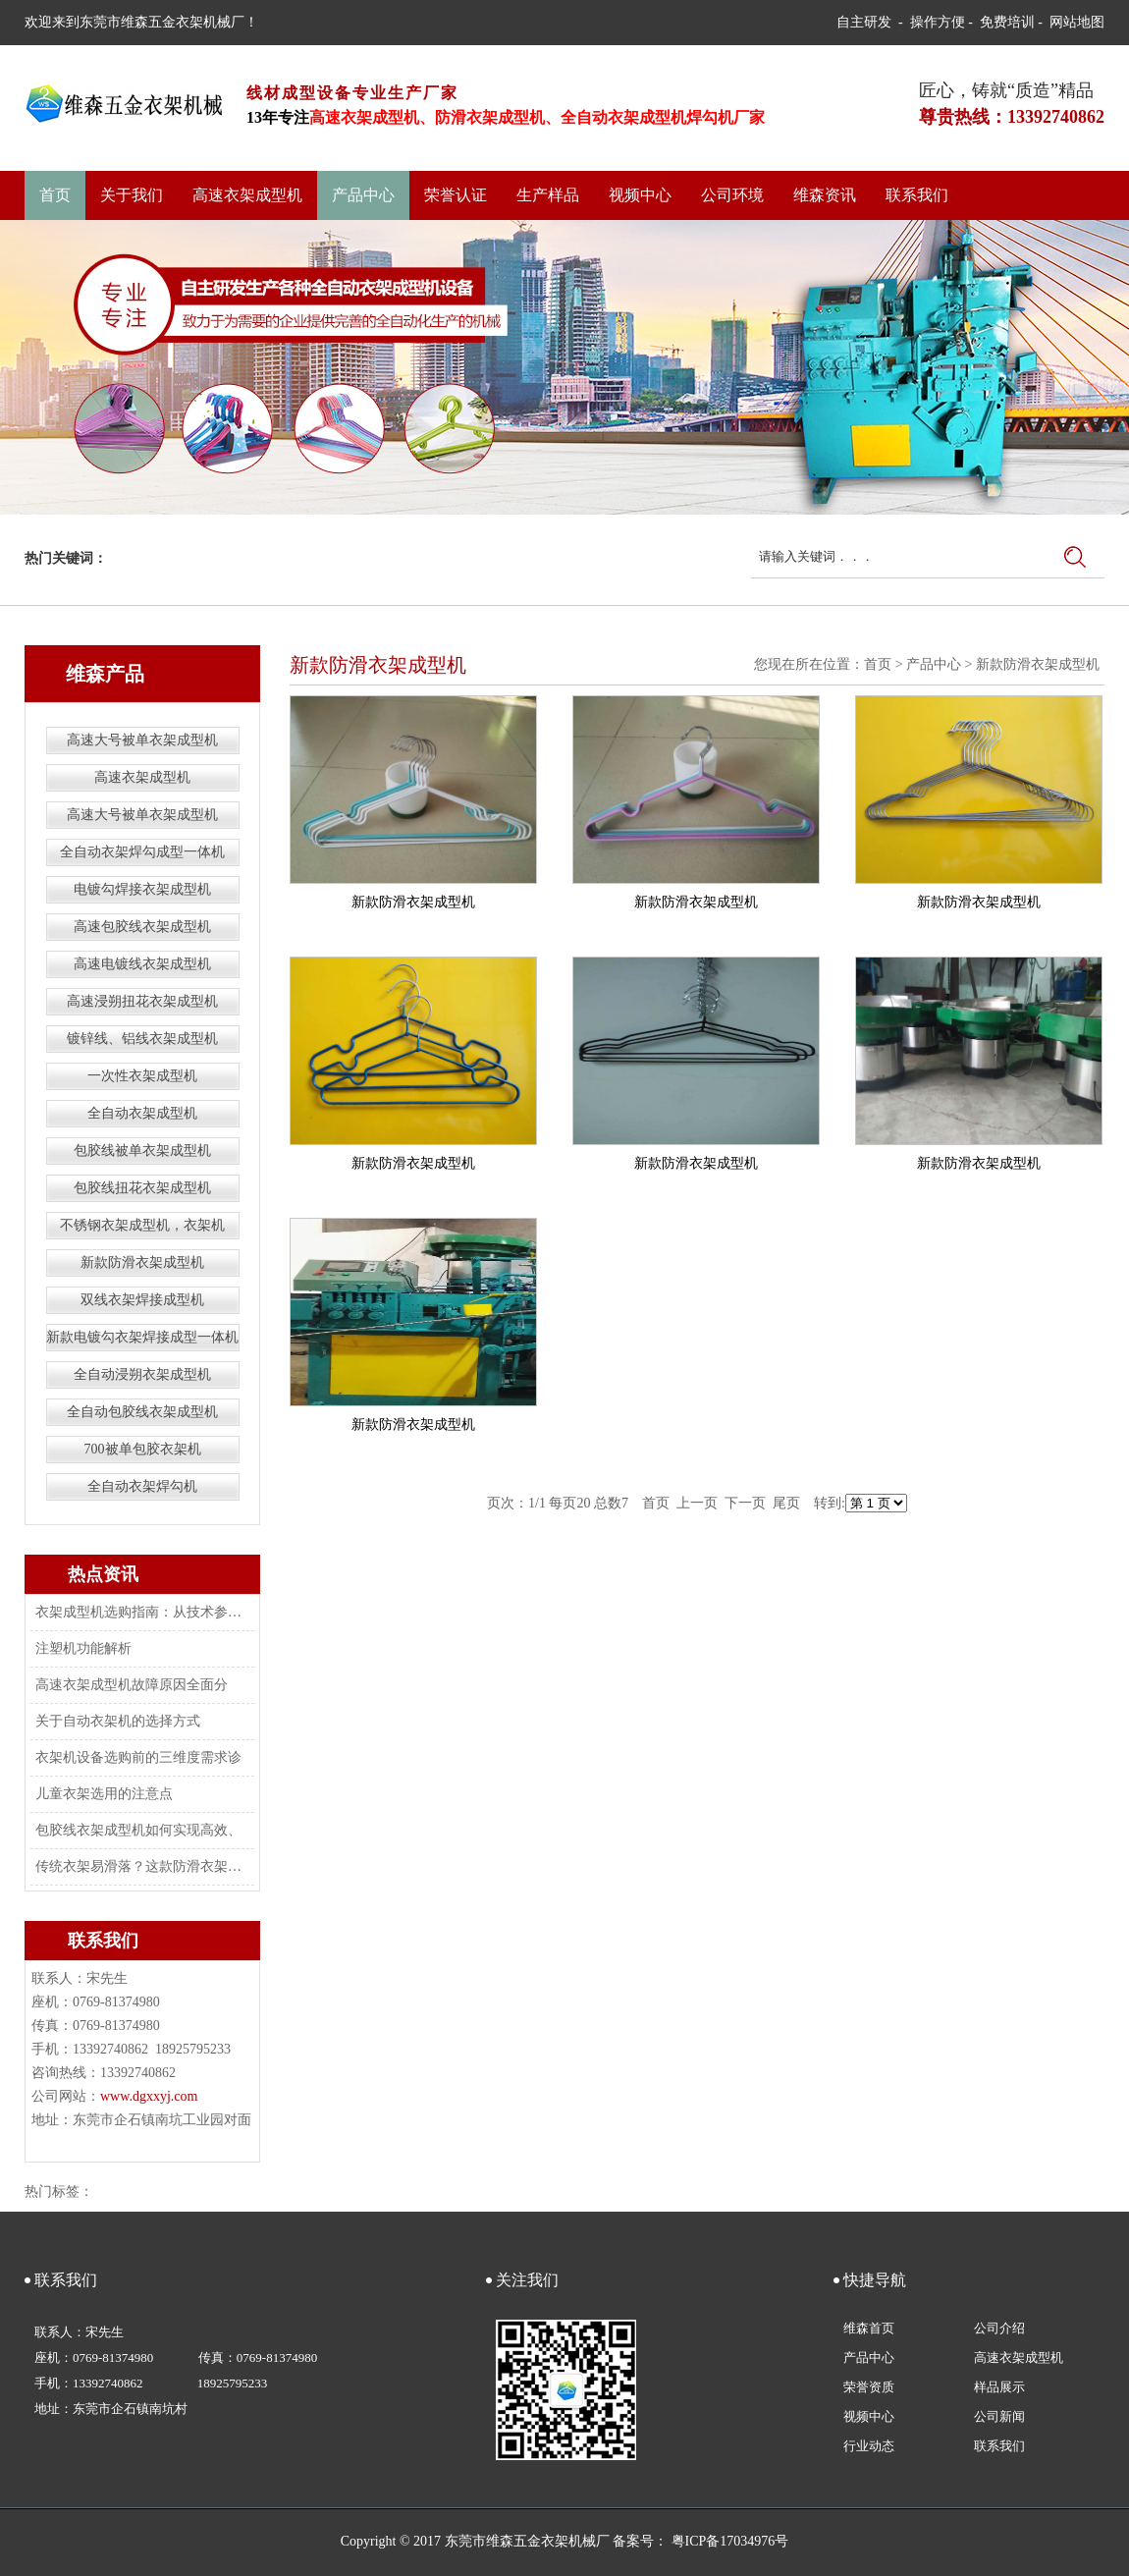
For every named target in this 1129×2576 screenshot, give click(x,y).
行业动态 (868, 2446)
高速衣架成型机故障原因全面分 (131, 1684)
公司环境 (732, 195)
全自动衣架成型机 (142, 1113)
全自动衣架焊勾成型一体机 (142, 852)
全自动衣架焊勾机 (142, 1486)
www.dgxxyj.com (148, 2096)
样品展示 (999, 2387)
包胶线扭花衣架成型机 (142, 1187)
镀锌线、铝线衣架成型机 (142, 1038)
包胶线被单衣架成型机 (142, 1150)
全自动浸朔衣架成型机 (142, 1374)
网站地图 (1076, 22)
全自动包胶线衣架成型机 (142, 1411)
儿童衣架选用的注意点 (104, 1793)
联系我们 (917, 195)
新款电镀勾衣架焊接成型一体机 (142, 1337)
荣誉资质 (868, 2387)
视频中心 (640, 195)
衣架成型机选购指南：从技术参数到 (140, 1612)
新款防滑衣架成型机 (142, 1262)
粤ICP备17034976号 (730, 2541)
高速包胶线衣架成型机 (142, 926)
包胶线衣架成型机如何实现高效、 (138, 1830)
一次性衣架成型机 (142, 1076)
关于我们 (131, 195)
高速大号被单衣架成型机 (142, 740)
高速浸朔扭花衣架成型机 (142, 1001)
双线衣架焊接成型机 (142, 1299)
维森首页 (868, 2328)
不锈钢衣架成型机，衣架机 (142, 1225)
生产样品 (547, 195)
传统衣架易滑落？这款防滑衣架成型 (140, 1866)
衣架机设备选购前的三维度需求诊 (138, 1757)
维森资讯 (824, 195)
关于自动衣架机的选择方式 (117, 1721)
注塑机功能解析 (83, 1648)
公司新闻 (999, 2416)
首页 (55, 195)
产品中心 (363, 195)
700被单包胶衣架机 (142, 1449)
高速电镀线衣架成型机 (142, 964)
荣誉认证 (455, 195)
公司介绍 (999, 2328)
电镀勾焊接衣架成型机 (142, 889)
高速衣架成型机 (247, 195)
